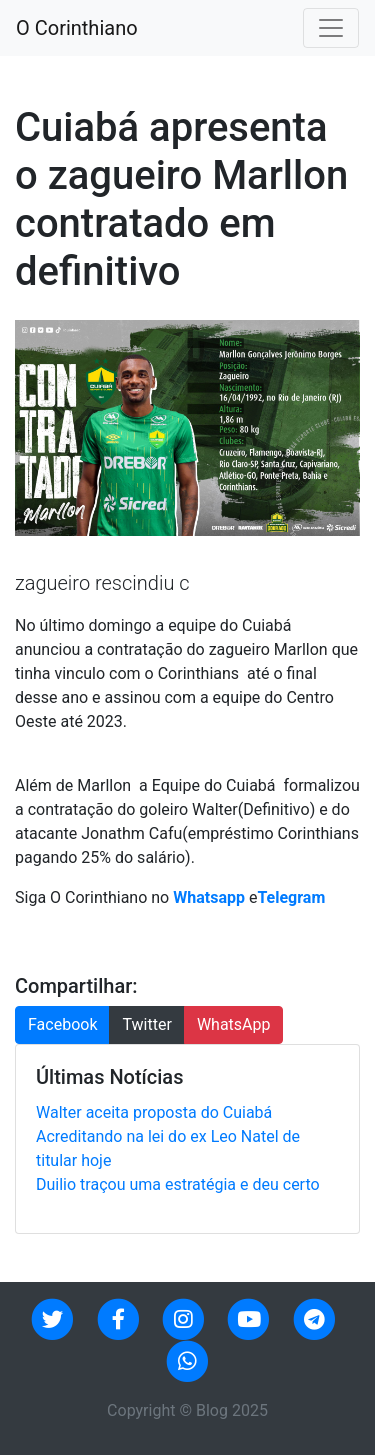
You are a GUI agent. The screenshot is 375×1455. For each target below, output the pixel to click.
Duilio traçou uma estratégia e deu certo (178, 1184)
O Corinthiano (77, 28)
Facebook (62, 1024)
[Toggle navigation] (331, 28)
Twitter (146, 1024)
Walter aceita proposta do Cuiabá (154, 1112)
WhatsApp (234, 1024)
